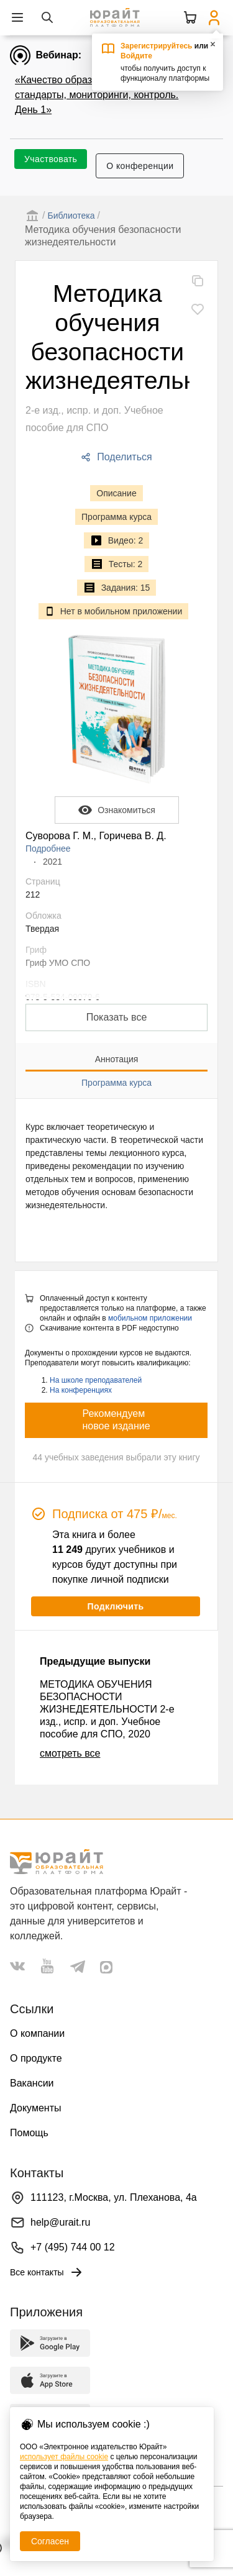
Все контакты (47, 2272)
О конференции (139, 166)
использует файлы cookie (64, 2456)
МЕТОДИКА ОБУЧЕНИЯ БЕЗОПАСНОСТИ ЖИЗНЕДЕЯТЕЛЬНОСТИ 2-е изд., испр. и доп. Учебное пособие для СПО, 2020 (107, 1709)
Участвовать (50, 159)
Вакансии (32, 2083)
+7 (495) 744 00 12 (72, 2247)
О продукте (36, 2058)
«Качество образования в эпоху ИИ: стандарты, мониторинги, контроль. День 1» (98, 95)
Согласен (50, 2541)
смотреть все (70, 1753)
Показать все (116, 1017)
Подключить (115, 1606)
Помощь (29, 2133)
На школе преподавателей (96, 1380)
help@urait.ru (60, 2222)
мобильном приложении (150, 1318)
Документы (35, 2108)
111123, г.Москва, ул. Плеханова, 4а (113, 2197)
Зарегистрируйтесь (157, 46)
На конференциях (81, 1390)
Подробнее (48, 848)
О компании (37, 2033)
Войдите (136, 56)
